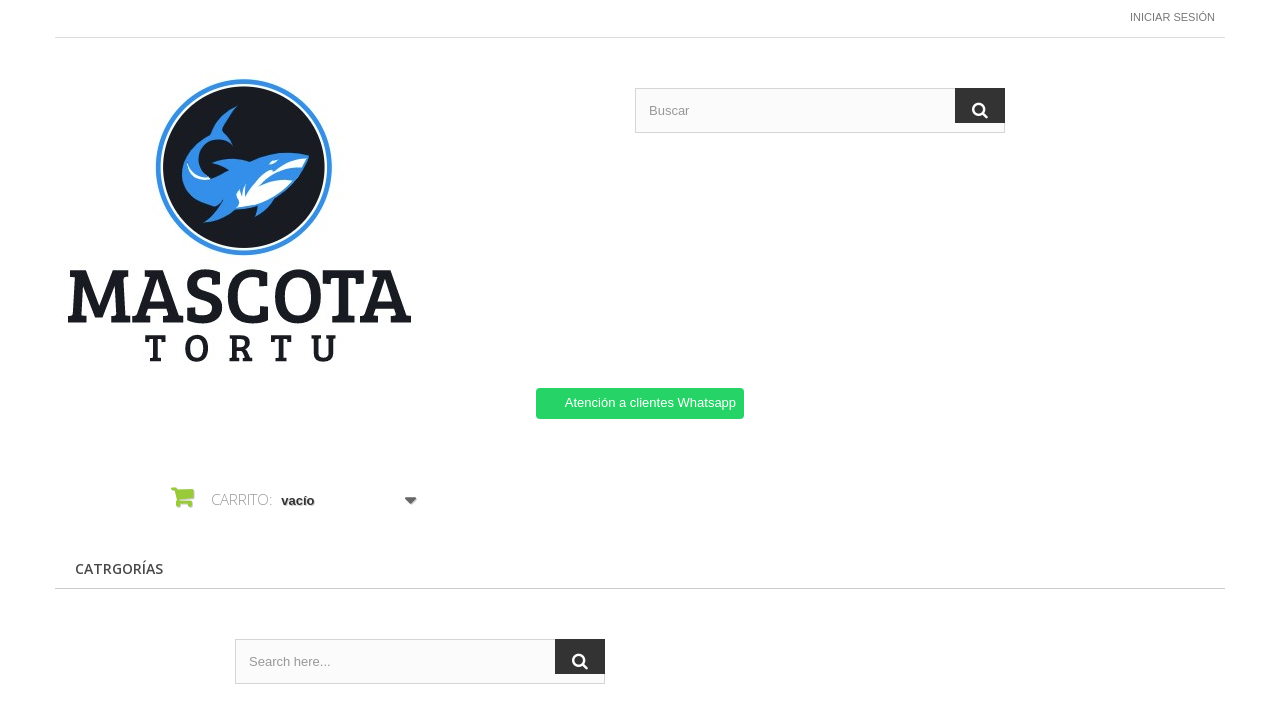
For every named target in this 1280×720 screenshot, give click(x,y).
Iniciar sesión (1172, 17)
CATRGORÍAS (119, 568)
